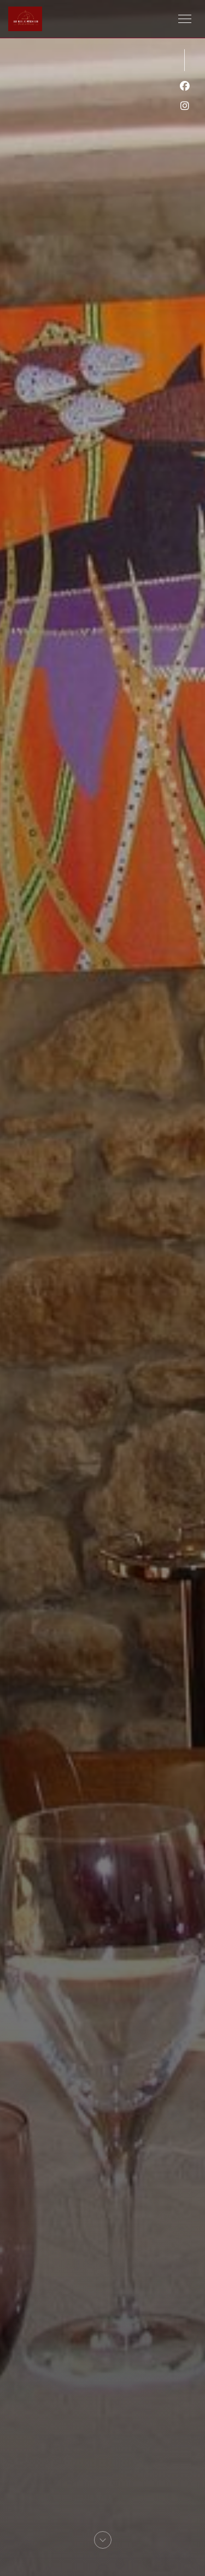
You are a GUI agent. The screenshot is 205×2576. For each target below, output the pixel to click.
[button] (185, 19)
